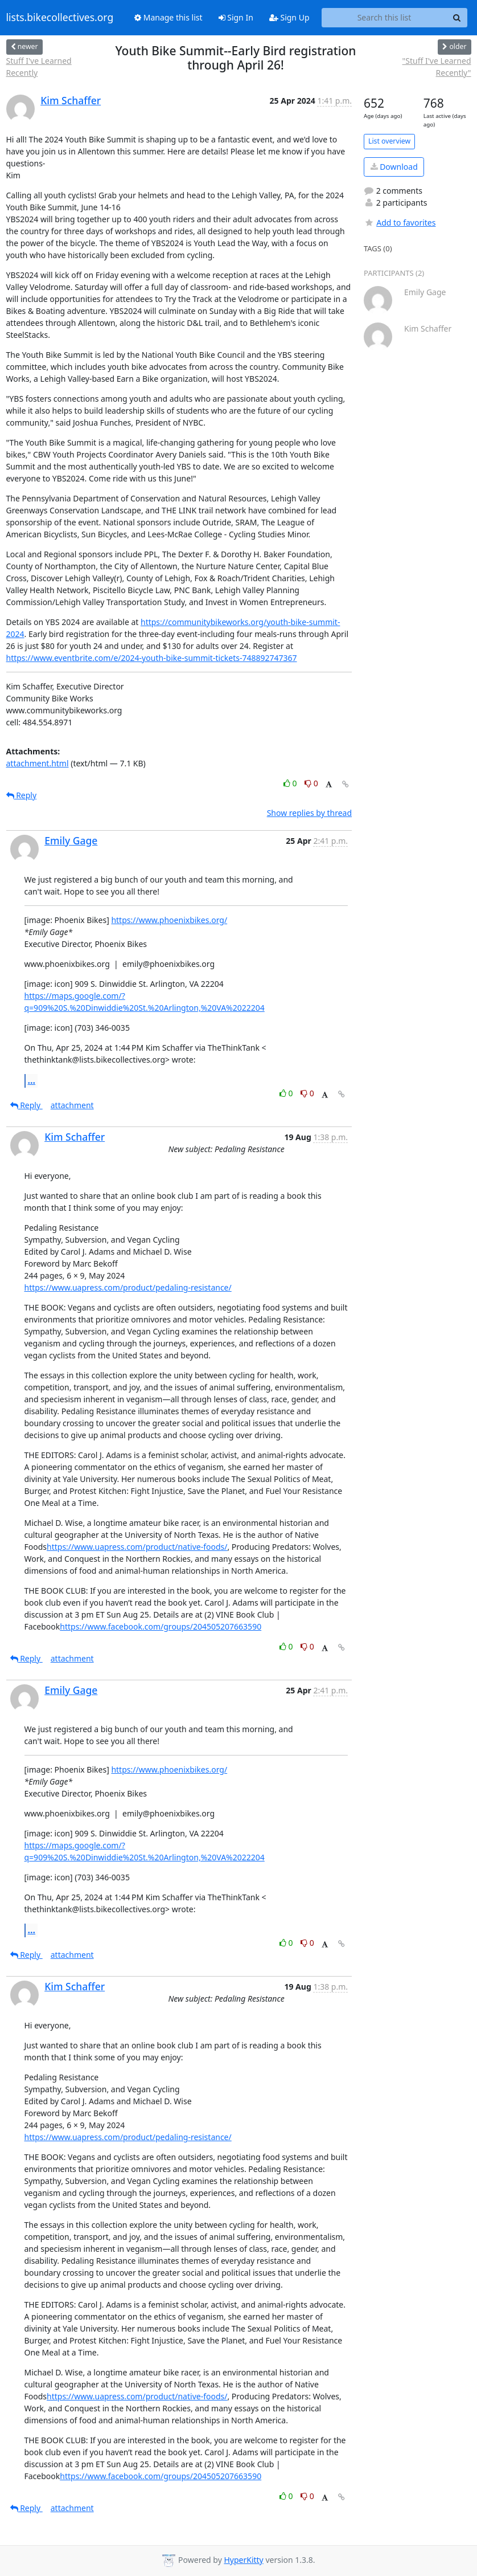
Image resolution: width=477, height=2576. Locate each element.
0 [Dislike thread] (311, 783)
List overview (389, 141)
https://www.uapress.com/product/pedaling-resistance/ (128, 1287)
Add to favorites (399, 222)
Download (394, 166)
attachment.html (37, 763)
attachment (72, 1105)
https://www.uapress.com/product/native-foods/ (137, 1546)
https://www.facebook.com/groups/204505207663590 (160, 1626)
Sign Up (289, 17)
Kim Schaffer (70, 100)
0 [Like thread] (291, 783)
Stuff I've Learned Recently (39, 66)
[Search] (457, 17)
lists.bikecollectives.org (60, 18)
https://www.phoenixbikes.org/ (169, 920)
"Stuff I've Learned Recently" (436, 66)
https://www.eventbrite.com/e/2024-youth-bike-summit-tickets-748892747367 (151, 657)
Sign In (236, 17)
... (32, 1080)
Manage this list (168, 17)
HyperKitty (243, 2559)
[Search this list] (384, 17)
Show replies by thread (309, 812)
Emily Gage (70, 840)
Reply (21, 795)
